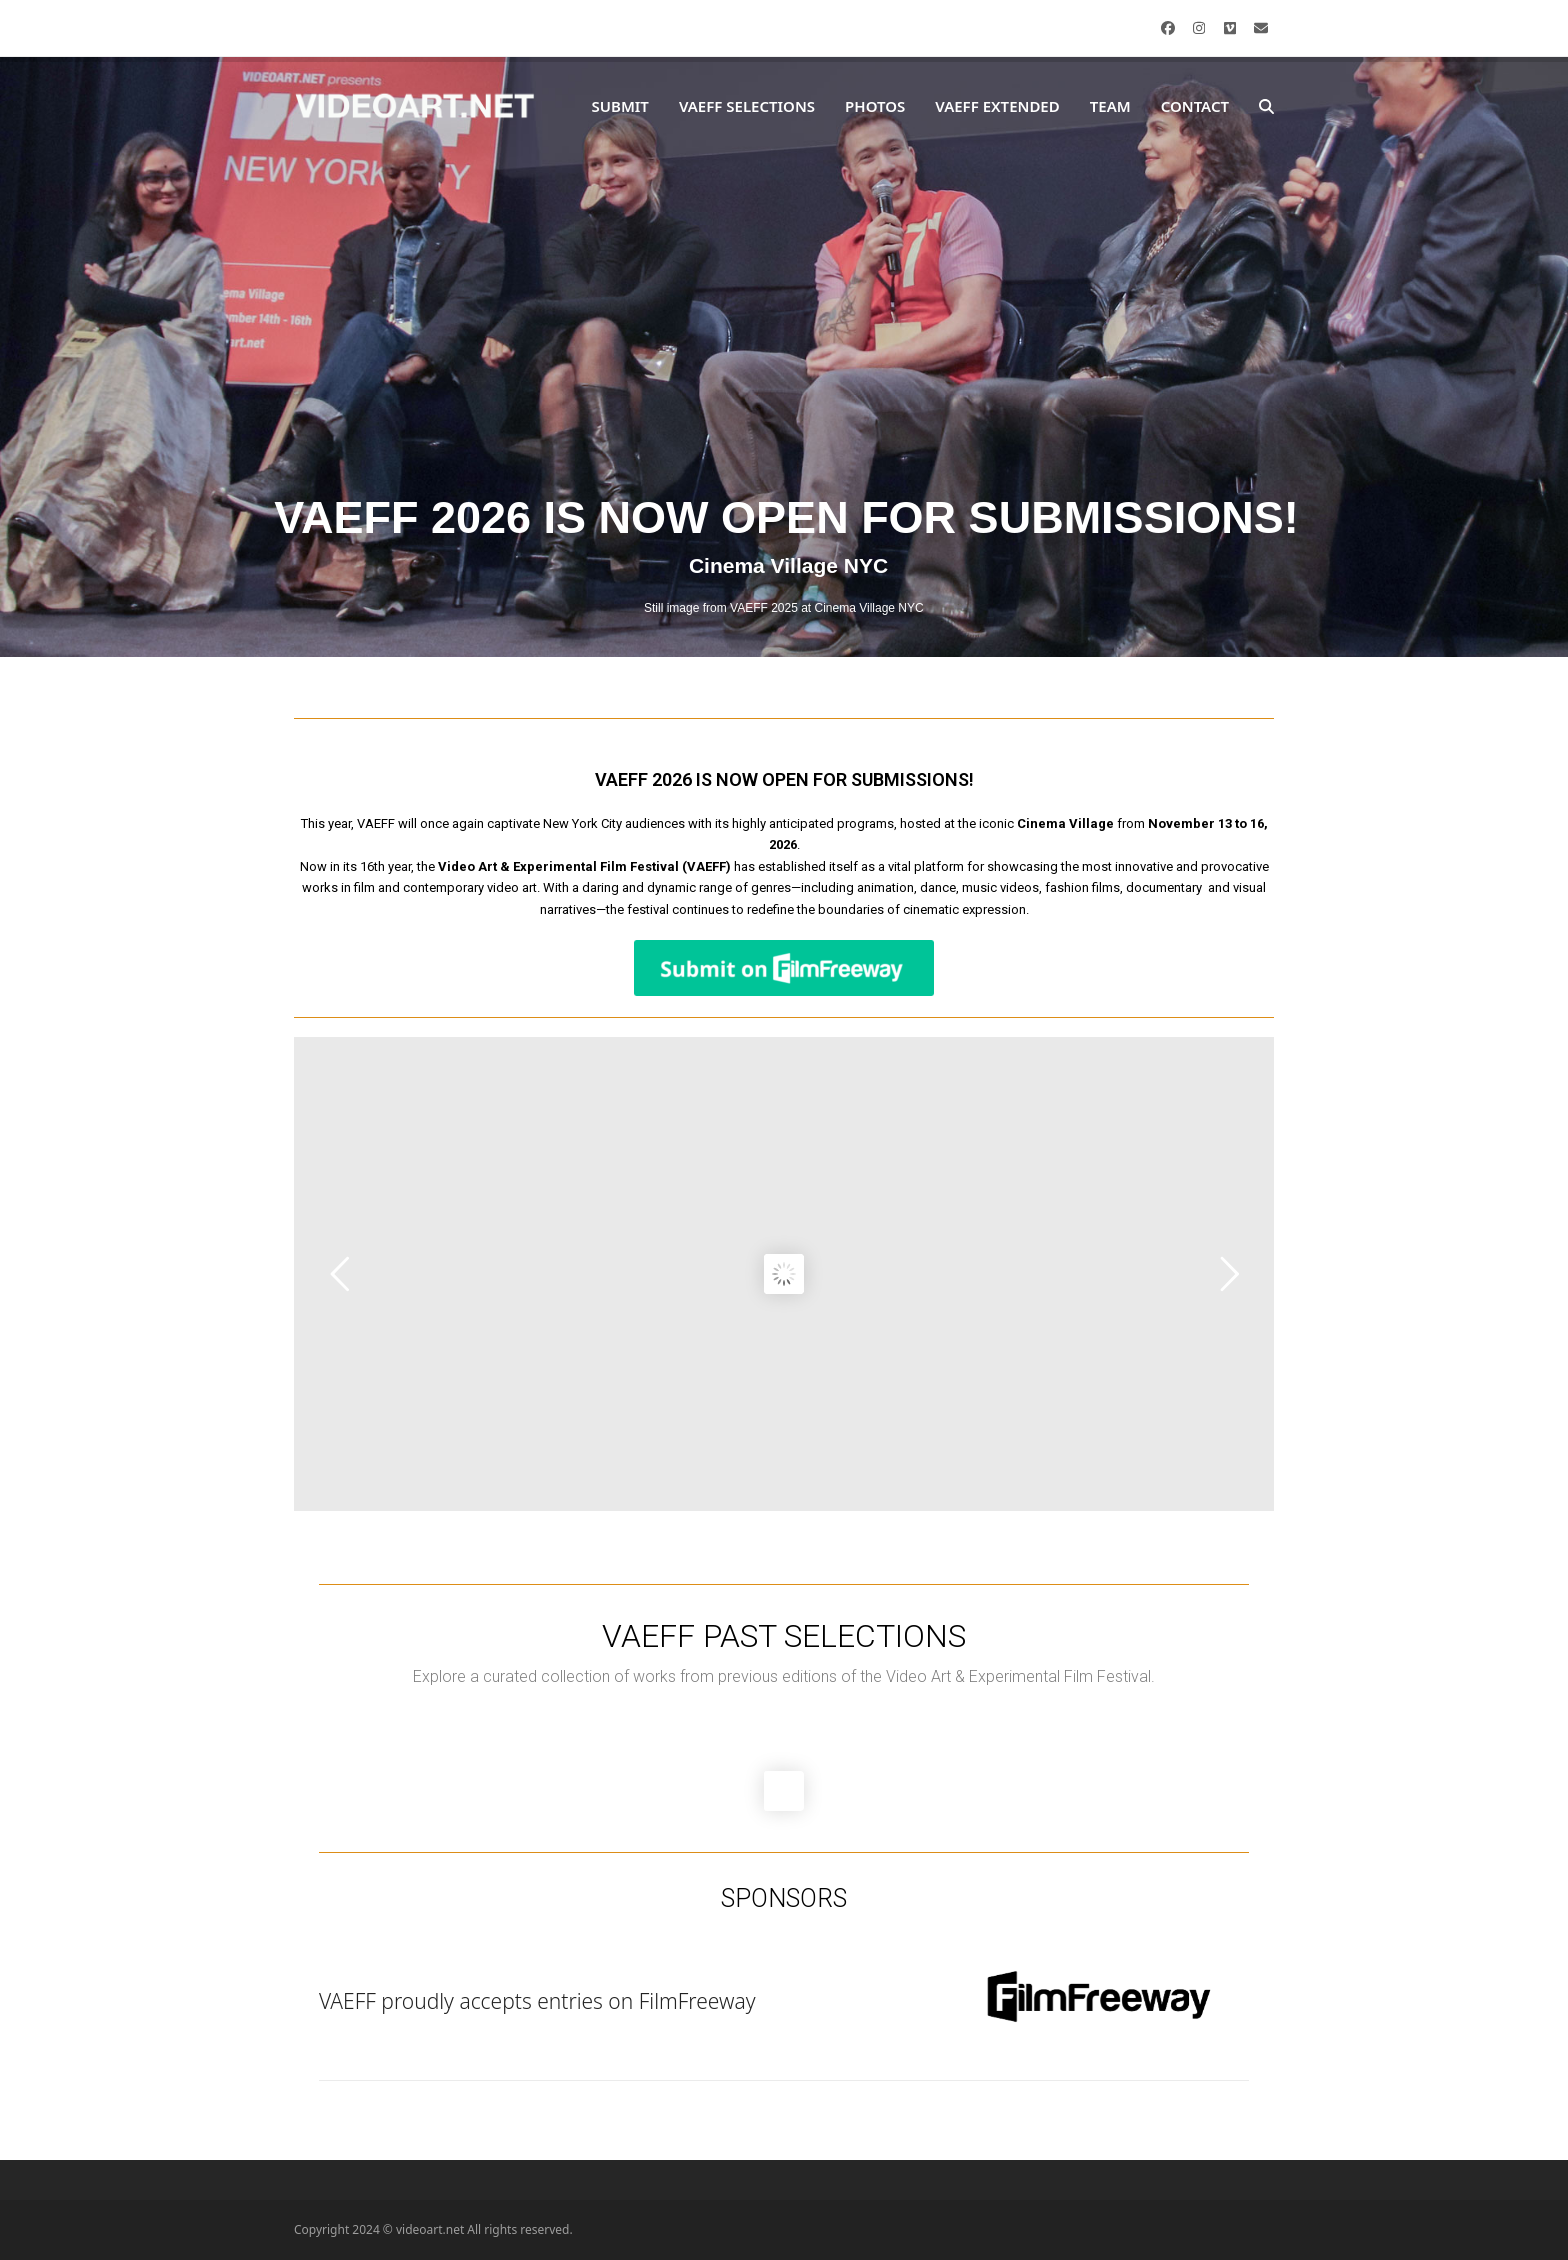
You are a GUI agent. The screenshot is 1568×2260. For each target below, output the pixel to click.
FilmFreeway (697, 2001)
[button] (1266, 107)
